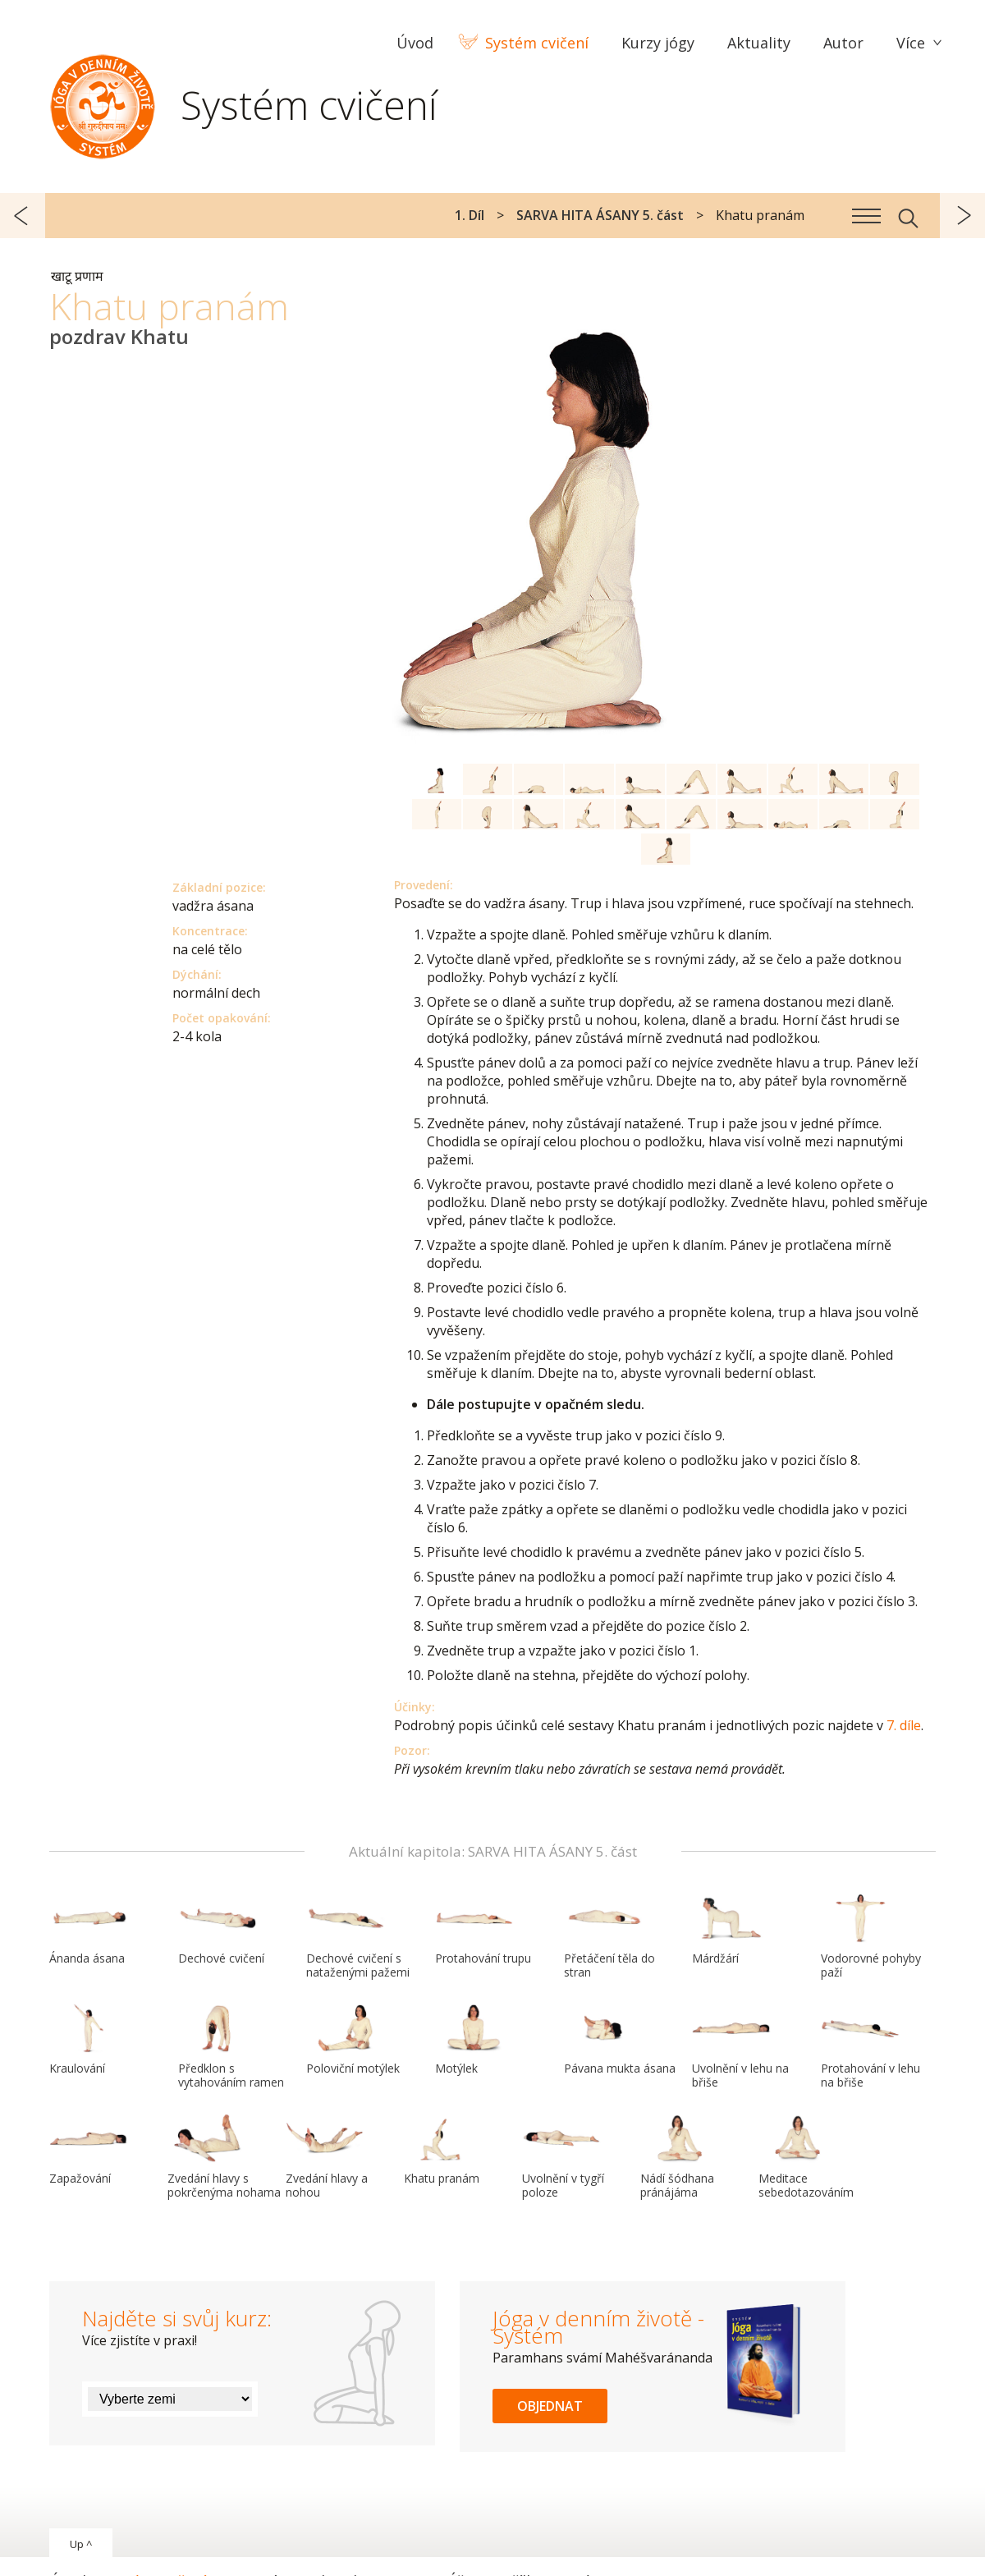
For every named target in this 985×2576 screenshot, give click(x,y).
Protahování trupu (483, 1930)
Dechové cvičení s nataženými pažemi (358, 1937)
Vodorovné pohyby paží (871, 1937)
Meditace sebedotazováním (806, 2157)
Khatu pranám (443, 2150)
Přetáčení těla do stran (609, 1937)
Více (910, 43)
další (962, 215)
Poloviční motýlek (353, 2040)
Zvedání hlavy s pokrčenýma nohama (224, 2157)
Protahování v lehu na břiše (870, 2047)
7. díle (903, 1725)
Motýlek (474, 2040)
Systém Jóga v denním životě (102, 102)
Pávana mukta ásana (620, 2040)
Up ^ (81, 2544)
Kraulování (88, 2040)
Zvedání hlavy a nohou (327, 2157)
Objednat (550, 2406)
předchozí (22, 215)
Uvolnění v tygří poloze (563, 2157)
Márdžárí (731, 1930)
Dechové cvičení (221, 1930)
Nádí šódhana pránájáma (679, 2157)
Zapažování (88, 2150)
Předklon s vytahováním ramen (231, 2047)
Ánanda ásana (88, 1930)
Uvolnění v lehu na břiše (740, 2047)
